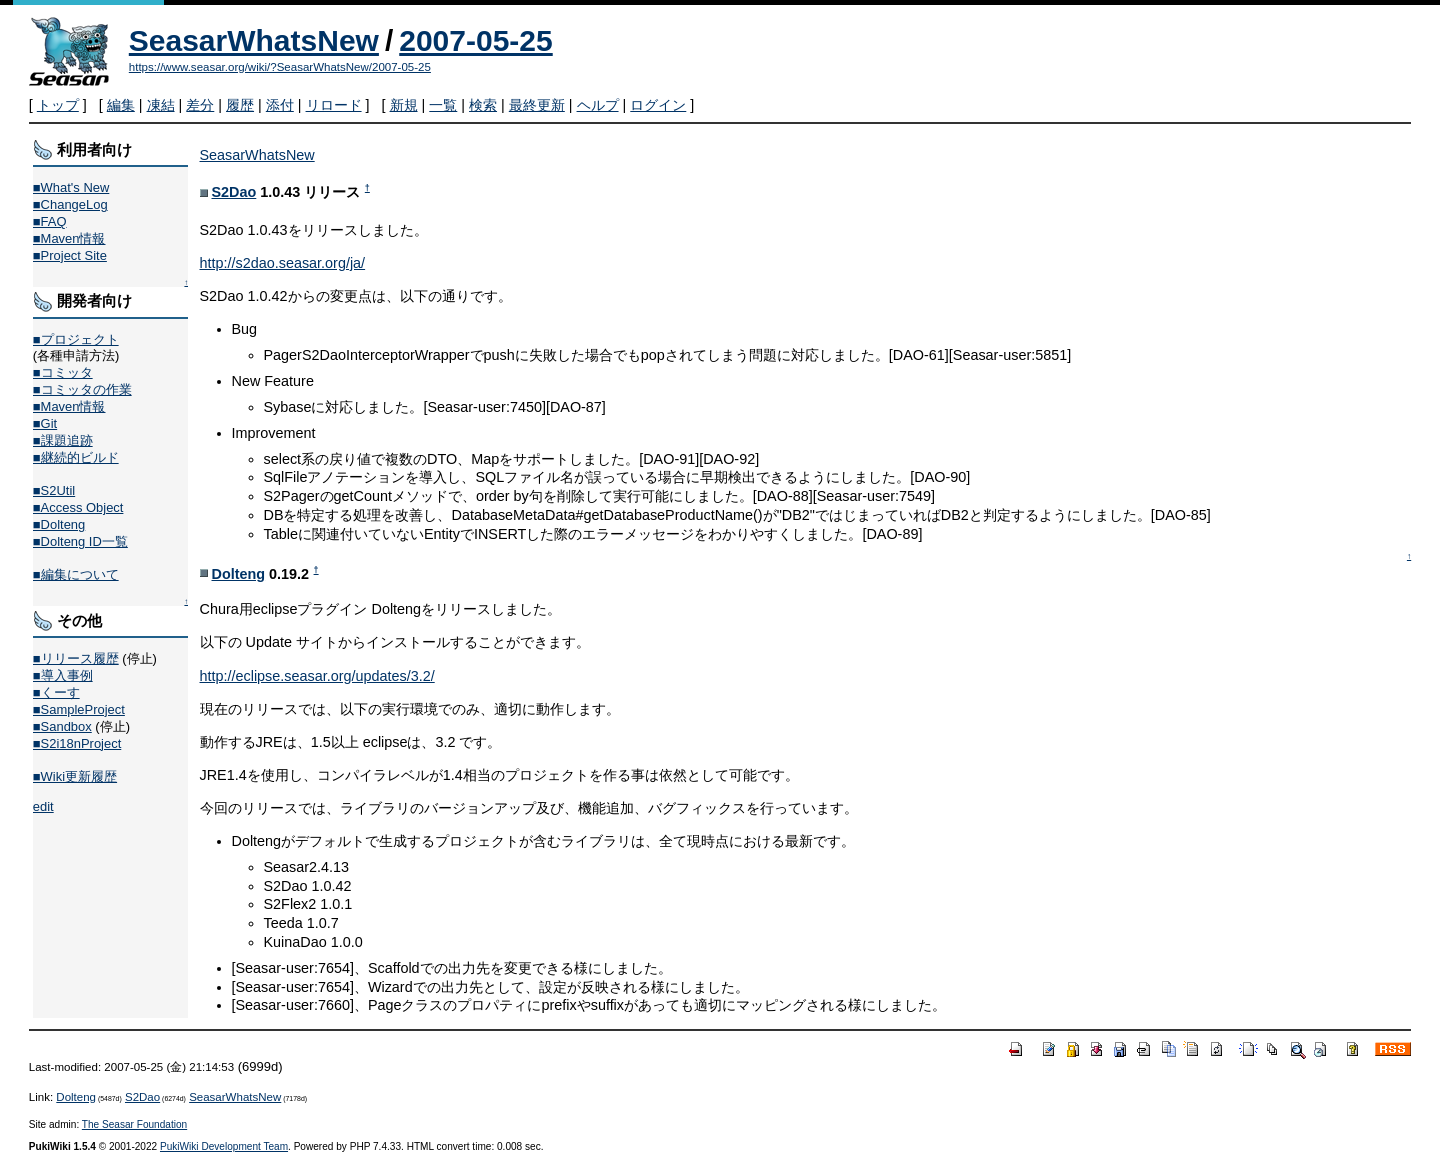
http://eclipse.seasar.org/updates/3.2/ (317, 676)
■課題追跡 (63, 440)
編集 (121, 105)
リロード (334, 105)
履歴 (240, 105)
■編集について (76, 574)
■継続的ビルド (76, 457)
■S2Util (54, 490)
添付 (280, 105)
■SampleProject (79, 709)
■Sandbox (62, 726)
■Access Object (78, 507)
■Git (45, 423)
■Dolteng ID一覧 (80, 541)
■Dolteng (59, 524)
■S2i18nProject (77, 743)
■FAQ (50, 221)
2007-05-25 (475, 40)
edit (43, 806)
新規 (404, 105)
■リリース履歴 (76, 658)
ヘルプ (598, 105)
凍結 (161, 105)
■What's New (71, 187)
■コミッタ (63, 372)
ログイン (658, 105)
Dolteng (239, 574)
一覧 (443, 105)
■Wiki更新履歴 (75, 776)
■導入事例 (63, 675)
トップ (58, 105)
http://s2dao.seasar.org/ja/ (283, 263)
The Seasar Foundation (134, 1124)
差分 (200, 105)
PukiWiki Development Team (224, 1146)
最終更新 (537, 105)
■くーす (56, 692)
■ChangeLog (70, 204)
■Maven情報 (69, 238)
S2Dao (234, 192)
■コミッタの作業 (82, 389)
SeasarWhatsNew (254, 40)
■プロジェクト (76, 339)
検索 (483, 105)
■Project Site (70, 255)
